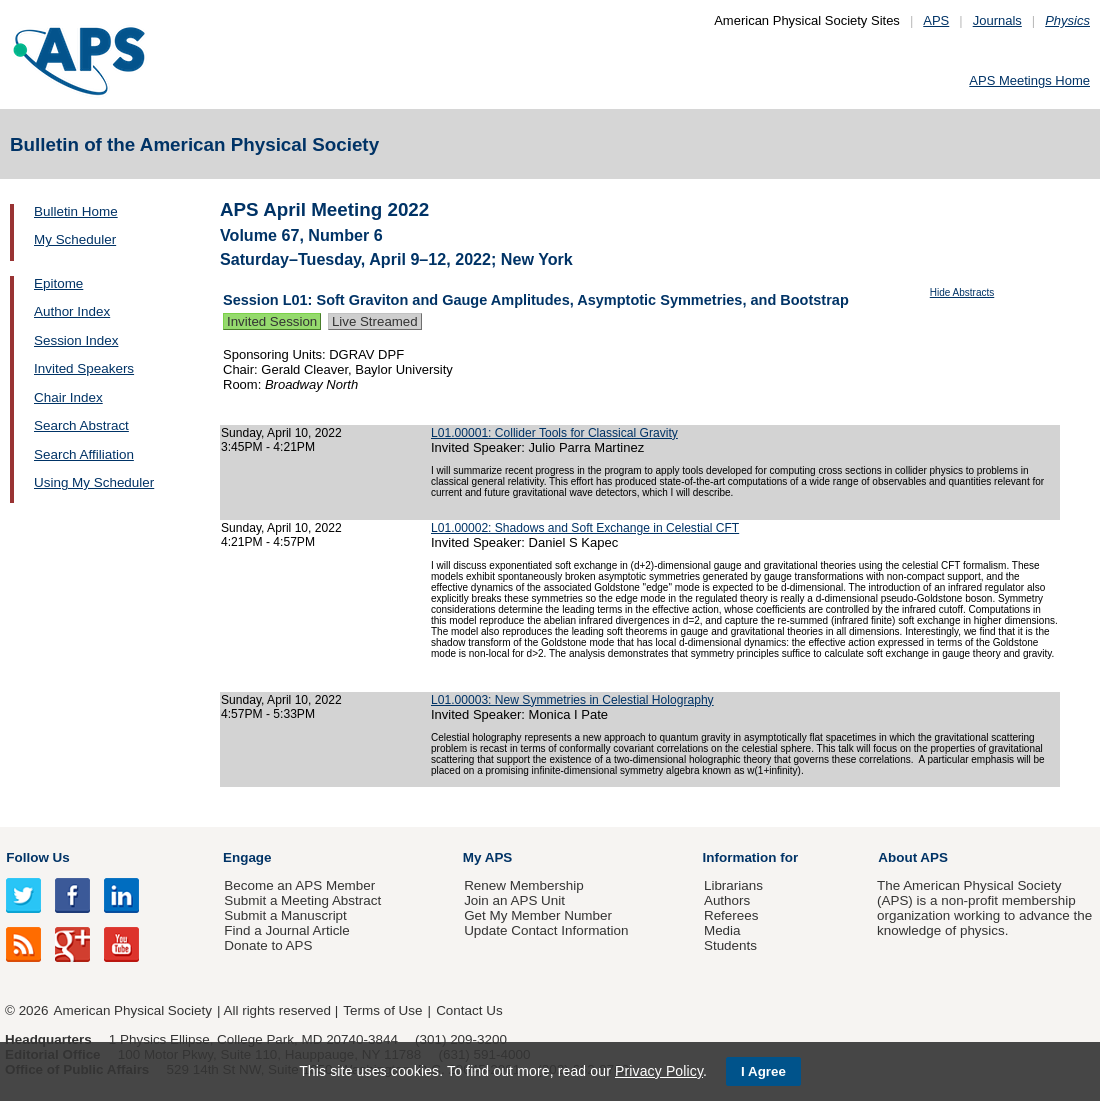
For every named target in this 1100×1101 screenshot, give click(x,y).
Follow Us (37, 857)
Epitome (58, 283)
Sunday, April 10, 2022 (281, 433)
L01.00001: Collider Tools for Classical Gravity (554, 433)
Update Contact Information (546, 930)
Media (722, 930)
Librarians (733, 885)
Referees (731, 915)
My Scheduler (75, 239)
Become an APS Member (299, 885)
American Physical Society (133, 1010)
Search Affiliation (84, 454)
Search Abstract (81, 425)
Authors (727, 900)
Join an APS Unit (514, 900)
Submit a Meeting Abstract (302, 900)
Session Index (76, 340)
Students (730, 945)
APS (936, 20)
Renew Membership (524, 885)
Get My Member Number (538, 915)
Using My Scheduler (94, 482)
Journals (997, 20)
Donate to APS (268, 945)
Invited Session (272, 321)
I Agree (763, 1071)
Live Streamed (375, 321)
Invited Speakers (84, 368)
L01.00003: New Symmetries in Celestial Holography (572, 700)
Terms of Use (382, 1010)
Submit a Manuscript (285, 915)
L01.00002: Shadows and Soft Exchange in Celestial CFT (585, 528)
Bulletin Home (76, 211)
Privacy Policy (659, 1071)
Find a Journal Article (286, 930)
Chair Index (68, 397)
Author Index (72, 311)
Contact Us (469, 1010)
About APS (913, 857)
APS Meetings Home (1029, 80)
